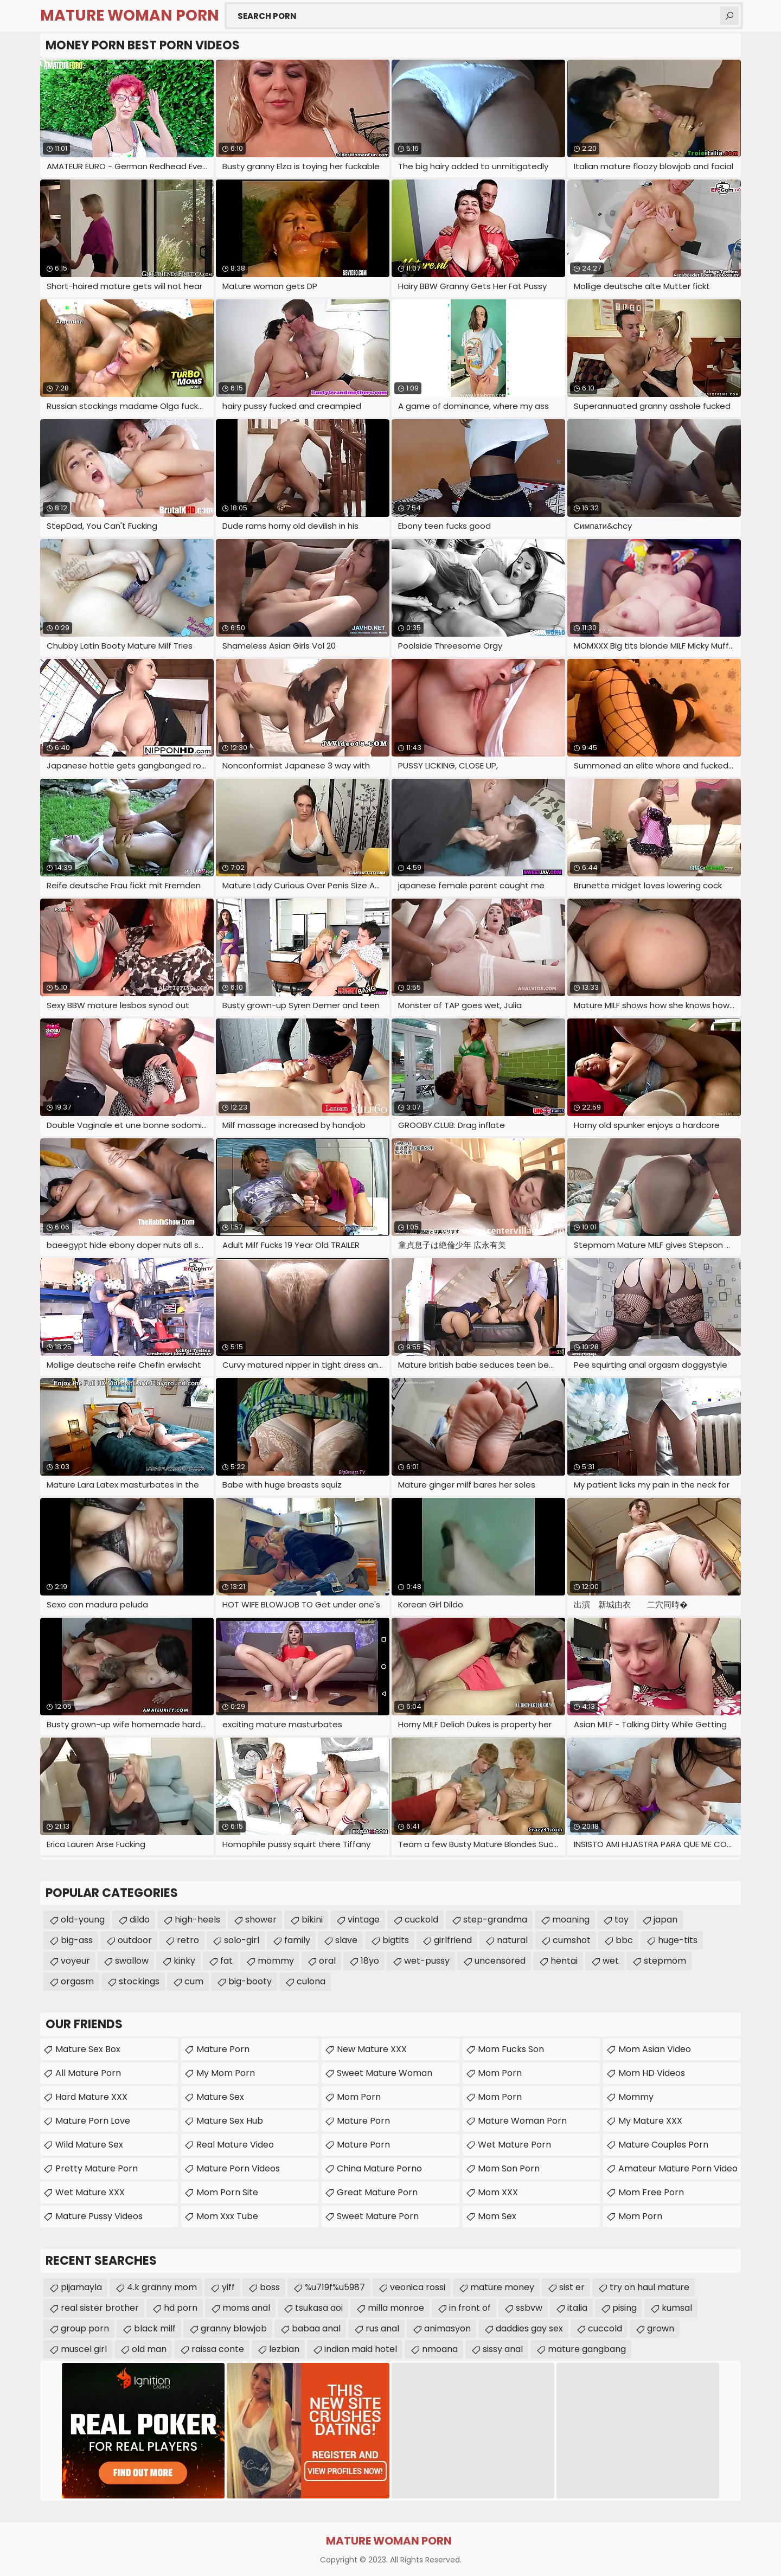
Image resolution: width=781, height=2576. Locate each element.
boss (270, 2287)
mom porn (359, 2097)
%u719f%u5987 (335, 2287)
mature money (502, 2287)
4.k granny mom (162, 2287)
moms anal (246, 2308)
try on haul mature (649, 2287)
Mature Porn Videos (238, 2168)
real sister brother (100, 2308)
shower (261, 1919)
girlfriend (453, 1940)
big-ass (77, 1940)
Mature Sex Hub (229, 2120)
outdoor (135, 1940)
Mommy (636, 2097)
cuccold (605, 2328)
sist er (572, 2287)
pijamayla (81, 2287)
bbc (624, 1940)
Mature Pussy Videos (99, 2216)
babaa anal (316, 2328)
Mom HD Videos (651, 2073)
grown (660, 2328)
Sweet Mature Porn (378, 2216)
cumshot (572, 1940)
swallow (132, 1961)
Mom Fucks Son (511, 2049)
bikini (312, 1919)
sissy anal (503, 2349)
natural (512, 1940)
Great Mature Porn (377, 2192)
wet (611, 1961)
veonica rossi (417, 2287)
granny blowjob (234, 2328)
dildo (140, 1919)
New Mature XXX (372, 2049)
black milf (155, 2328)
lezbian (284, 2349)
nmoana (440, 2349)
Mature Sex (220, 2097)
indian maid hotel (360, 2349)
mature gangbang (587, 2349)
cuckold (421, 1919)
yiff (228, 2287)
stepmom (665, 1961)
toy (621, 1919)
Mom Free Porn (651, 2192)
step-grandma (495, 1919)
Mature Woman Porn (522, 2120)
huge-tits (677, 1940)
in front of (470, 2308)
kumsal (677, 2308)
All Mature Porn (88, 2073)
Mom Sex (497, 2216)
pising (624, 2308)
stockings (139, 1981)
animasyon (447, 2328)
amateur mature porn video (678, 2168)
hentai (564, 1961)
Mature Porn (222, 2049)
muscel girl (84, 2349)
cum (193, 1981)
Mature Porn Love (92, 2120)
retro (188, 1940)
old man (149, 2349)
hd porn (180, 2308)
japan (665, 1919)
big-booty (250, 1981)
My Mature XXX (650, 2120)
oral (327, 1961)
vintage (364, 1919)
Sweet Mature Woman (384, 2073)
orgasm (77, 1981)
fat (226, 1961)
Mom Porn (500, 2073)
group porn (85, 2328)
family (297, 1940)
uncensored (500, 1961)
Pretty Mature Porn (96, 2168)
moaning (571, 1919)
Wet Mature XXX (90, 2192)
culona (311, 1981)
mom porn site (227, 2192)
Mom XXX (498, 2192)
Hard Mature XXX (91, 2097)
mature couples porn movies (663, 2147)
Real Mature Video (235, 2144)
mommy (276, 1961)
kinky (184, 1961)
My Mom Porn (225, 2073)
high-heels (197, 1919)
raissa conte (217, 2349)
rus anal (382, 2328)
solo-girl (241, 1940)
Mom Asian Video (654, 2049)
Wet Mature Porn (514, 2144)
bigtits (395, 1940)
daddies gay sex (529, 2328)
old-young (83, 1919)
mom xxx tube (227, 2216)
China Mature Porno (379, 2168)
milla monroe (396, 2308)
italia (577, 2308)
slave (346, 1940)
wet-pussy (427, 1961)
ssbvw (529, 2308)
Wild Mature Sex (89, 2144)
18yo (370, 1961)
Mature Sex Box (87, 2049)
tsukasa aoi (319, 2308)
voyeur (75, 1961)
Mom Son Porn (509, 2168)
